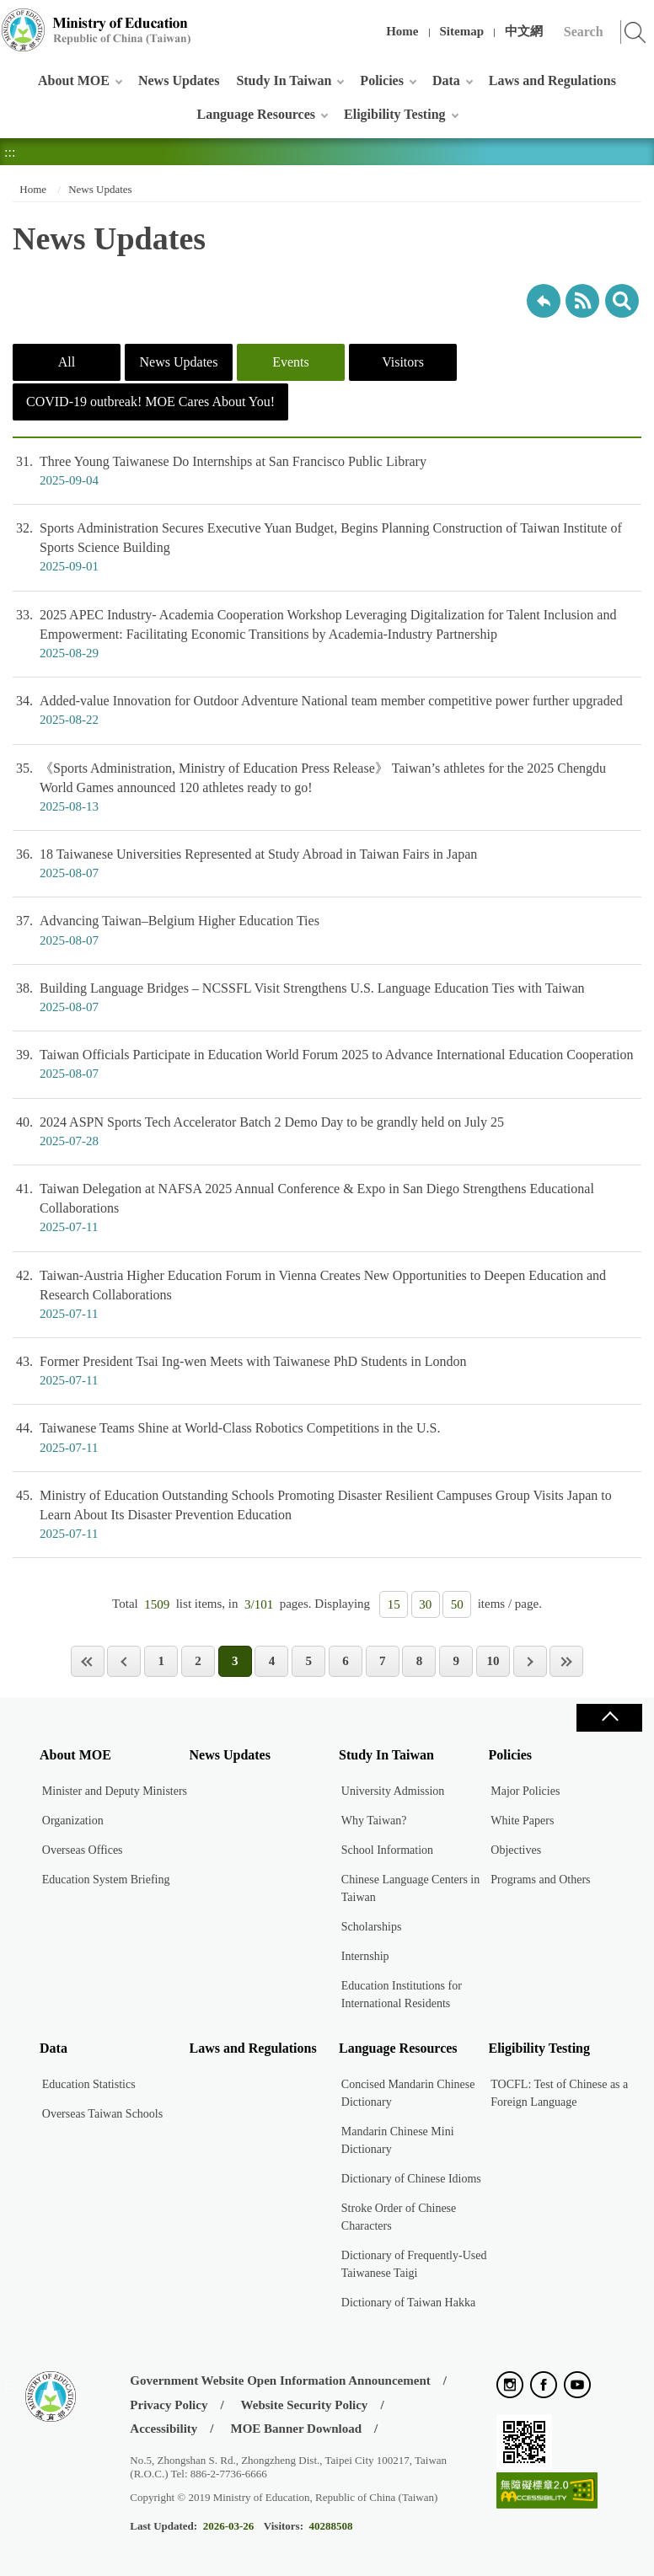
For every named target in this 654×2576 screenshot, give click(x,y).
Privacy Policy (168, 2405)
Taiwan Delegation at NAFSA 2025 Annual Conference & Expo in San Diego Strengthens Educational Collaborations (327, 1208)
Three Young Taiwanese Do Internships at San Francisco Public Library (327, 471)
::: (9, 20)
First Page (88, 1661)
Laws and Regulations (552, 80)
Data (446, 80)
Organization (73, 1820)
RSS (582, 301)
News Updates (178, 80)
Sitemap (462, 31)
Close (609, 1718)
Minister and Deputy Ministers (114, 1791)
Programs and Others (540, 1879)
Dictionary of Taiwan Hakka (408, 2302)
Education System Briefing (106, 1879)
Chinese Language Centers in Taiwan (410, 1888)
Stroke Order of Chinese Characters (398, 2217)
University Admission (393, 1791)
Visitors (403, 362)
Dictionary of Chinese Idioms (411, 2178)
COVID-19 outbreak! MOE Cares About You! (150, 401)
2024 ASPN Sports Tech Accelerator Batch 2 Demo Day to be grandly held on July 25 (327, 1131)
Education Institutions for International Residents (401, 1994)
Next (530, 1661)
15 (394, 1604)
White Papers (522, 1820)
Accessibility (163, 2428)
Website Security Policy (304, 2405)
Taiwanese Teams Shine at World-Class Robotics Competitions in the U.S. (327, 1437)
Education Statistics (89, 2084)
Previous (124, 1661)
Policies (382, 80)
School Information (387, 1850)
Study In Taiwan (283, 80)
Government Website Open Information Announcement (280, 2380)
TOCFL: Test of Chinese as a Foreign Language (559, 2093)
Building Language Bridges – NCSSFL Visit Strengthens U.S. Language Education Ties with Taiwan (327, 997)
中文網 (524, 31)
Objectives (515, 1850)
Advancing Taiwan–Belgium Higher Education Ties (327, 930)
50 (457, 1604)
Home (402, 31)
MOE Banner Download (296, 2428)
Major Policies (525, 1791)
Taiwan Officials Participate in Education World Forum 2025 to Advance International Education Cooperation (327, 1064)
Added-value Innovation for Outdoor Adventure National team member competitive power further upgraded (327, 710)
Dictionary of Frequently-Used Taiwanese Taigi (414, 2264)
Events (290, 362)
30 (425, 1604)
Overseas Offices (82, 1850)
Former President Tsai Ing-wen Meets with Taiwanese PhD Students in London (327, 1371)
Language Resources (255, 114)
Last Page (566, 1661)
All (66, 362)
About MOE (74, 80)
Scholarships (371, 1926)
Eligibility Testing (394, 114)
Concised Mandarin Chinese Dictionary (408, 2093)
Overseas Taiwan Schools (102, 2113)
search (622, 301)
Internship (365, 1956)
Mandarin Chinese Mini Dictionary (397, 2140)
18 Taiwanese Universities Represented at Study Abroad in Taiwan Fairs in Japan (327, 863)
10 (492, 1661)
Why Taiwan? (374, 1820)
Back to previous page (543, 301)
